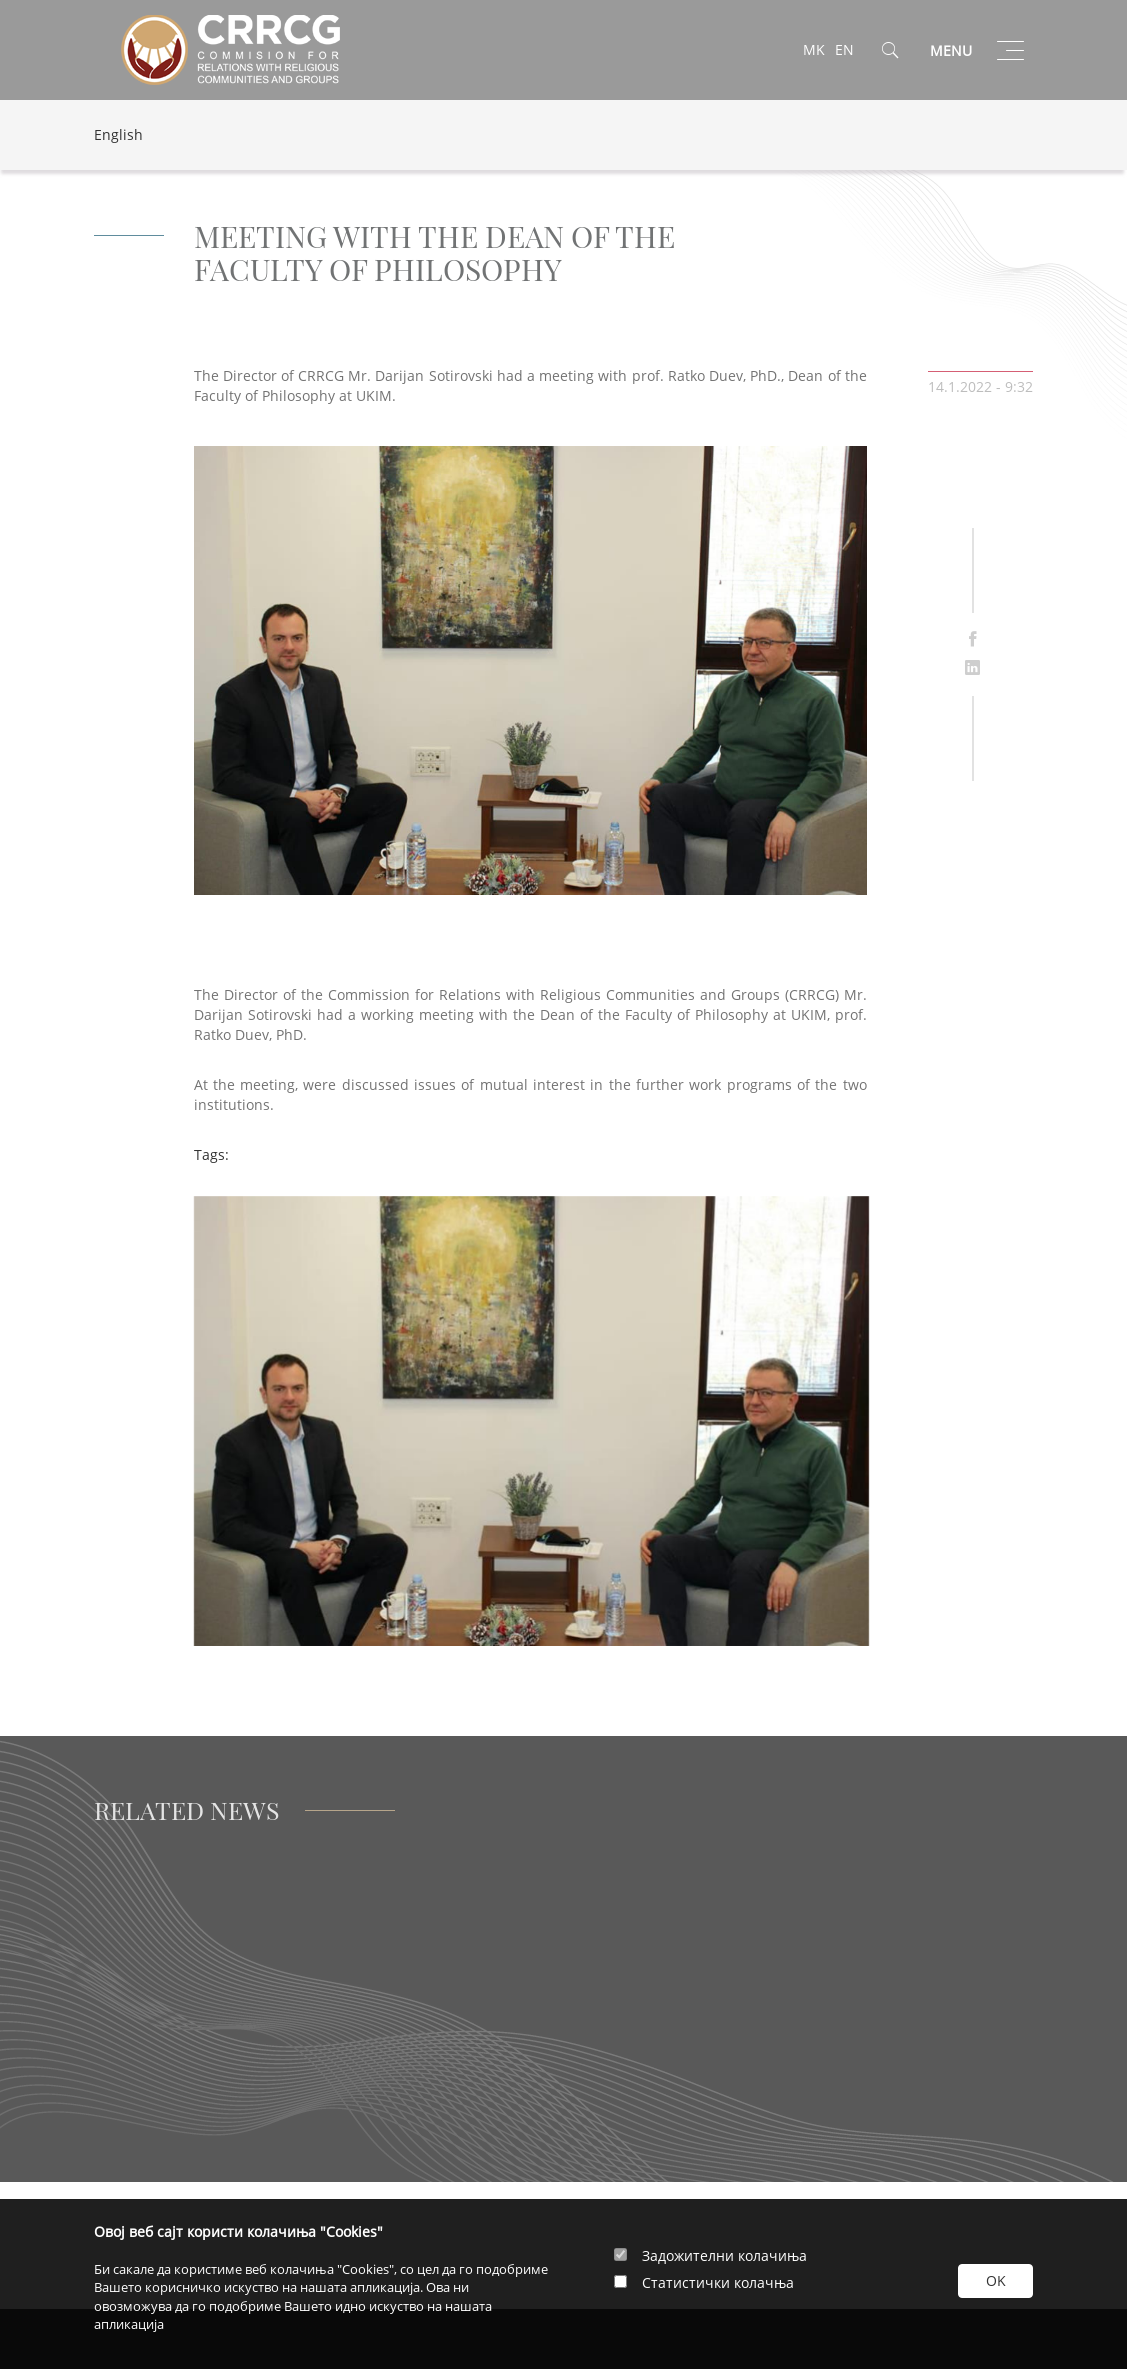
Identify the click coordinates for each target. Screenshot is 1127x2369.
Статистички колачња (718, 2282)
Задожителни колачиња (724, 2255)
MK (814, 49)
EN (844, 49)
